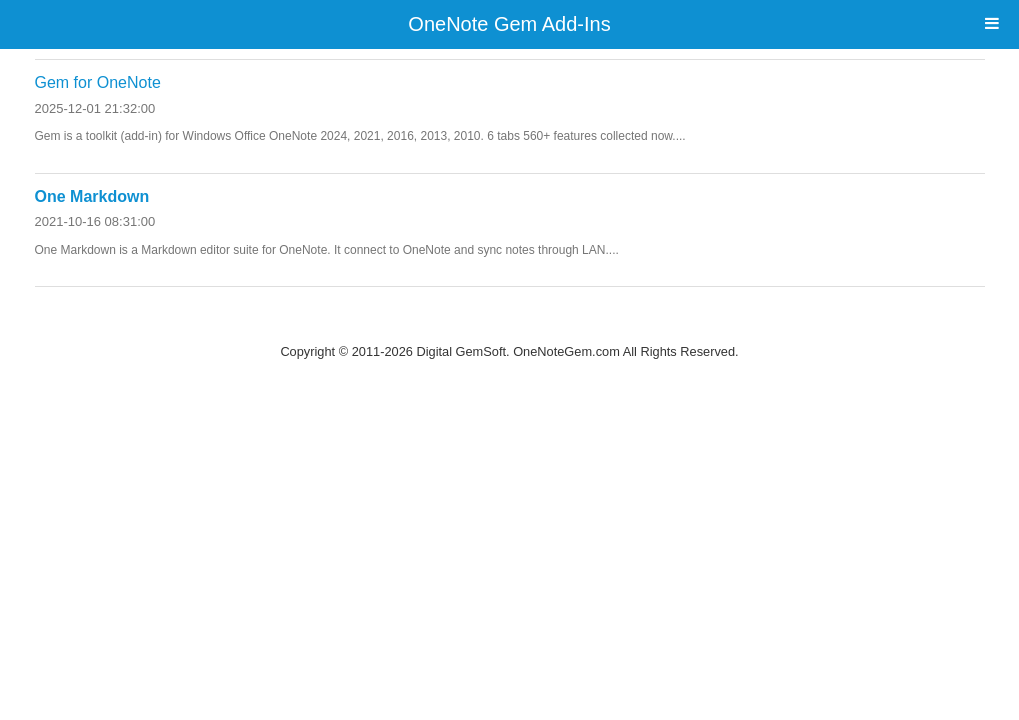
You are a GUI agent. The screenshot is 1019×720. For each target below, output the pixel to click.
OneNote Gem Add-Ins (509, 24)
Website (510, 325)
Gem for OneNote (98, 82)
